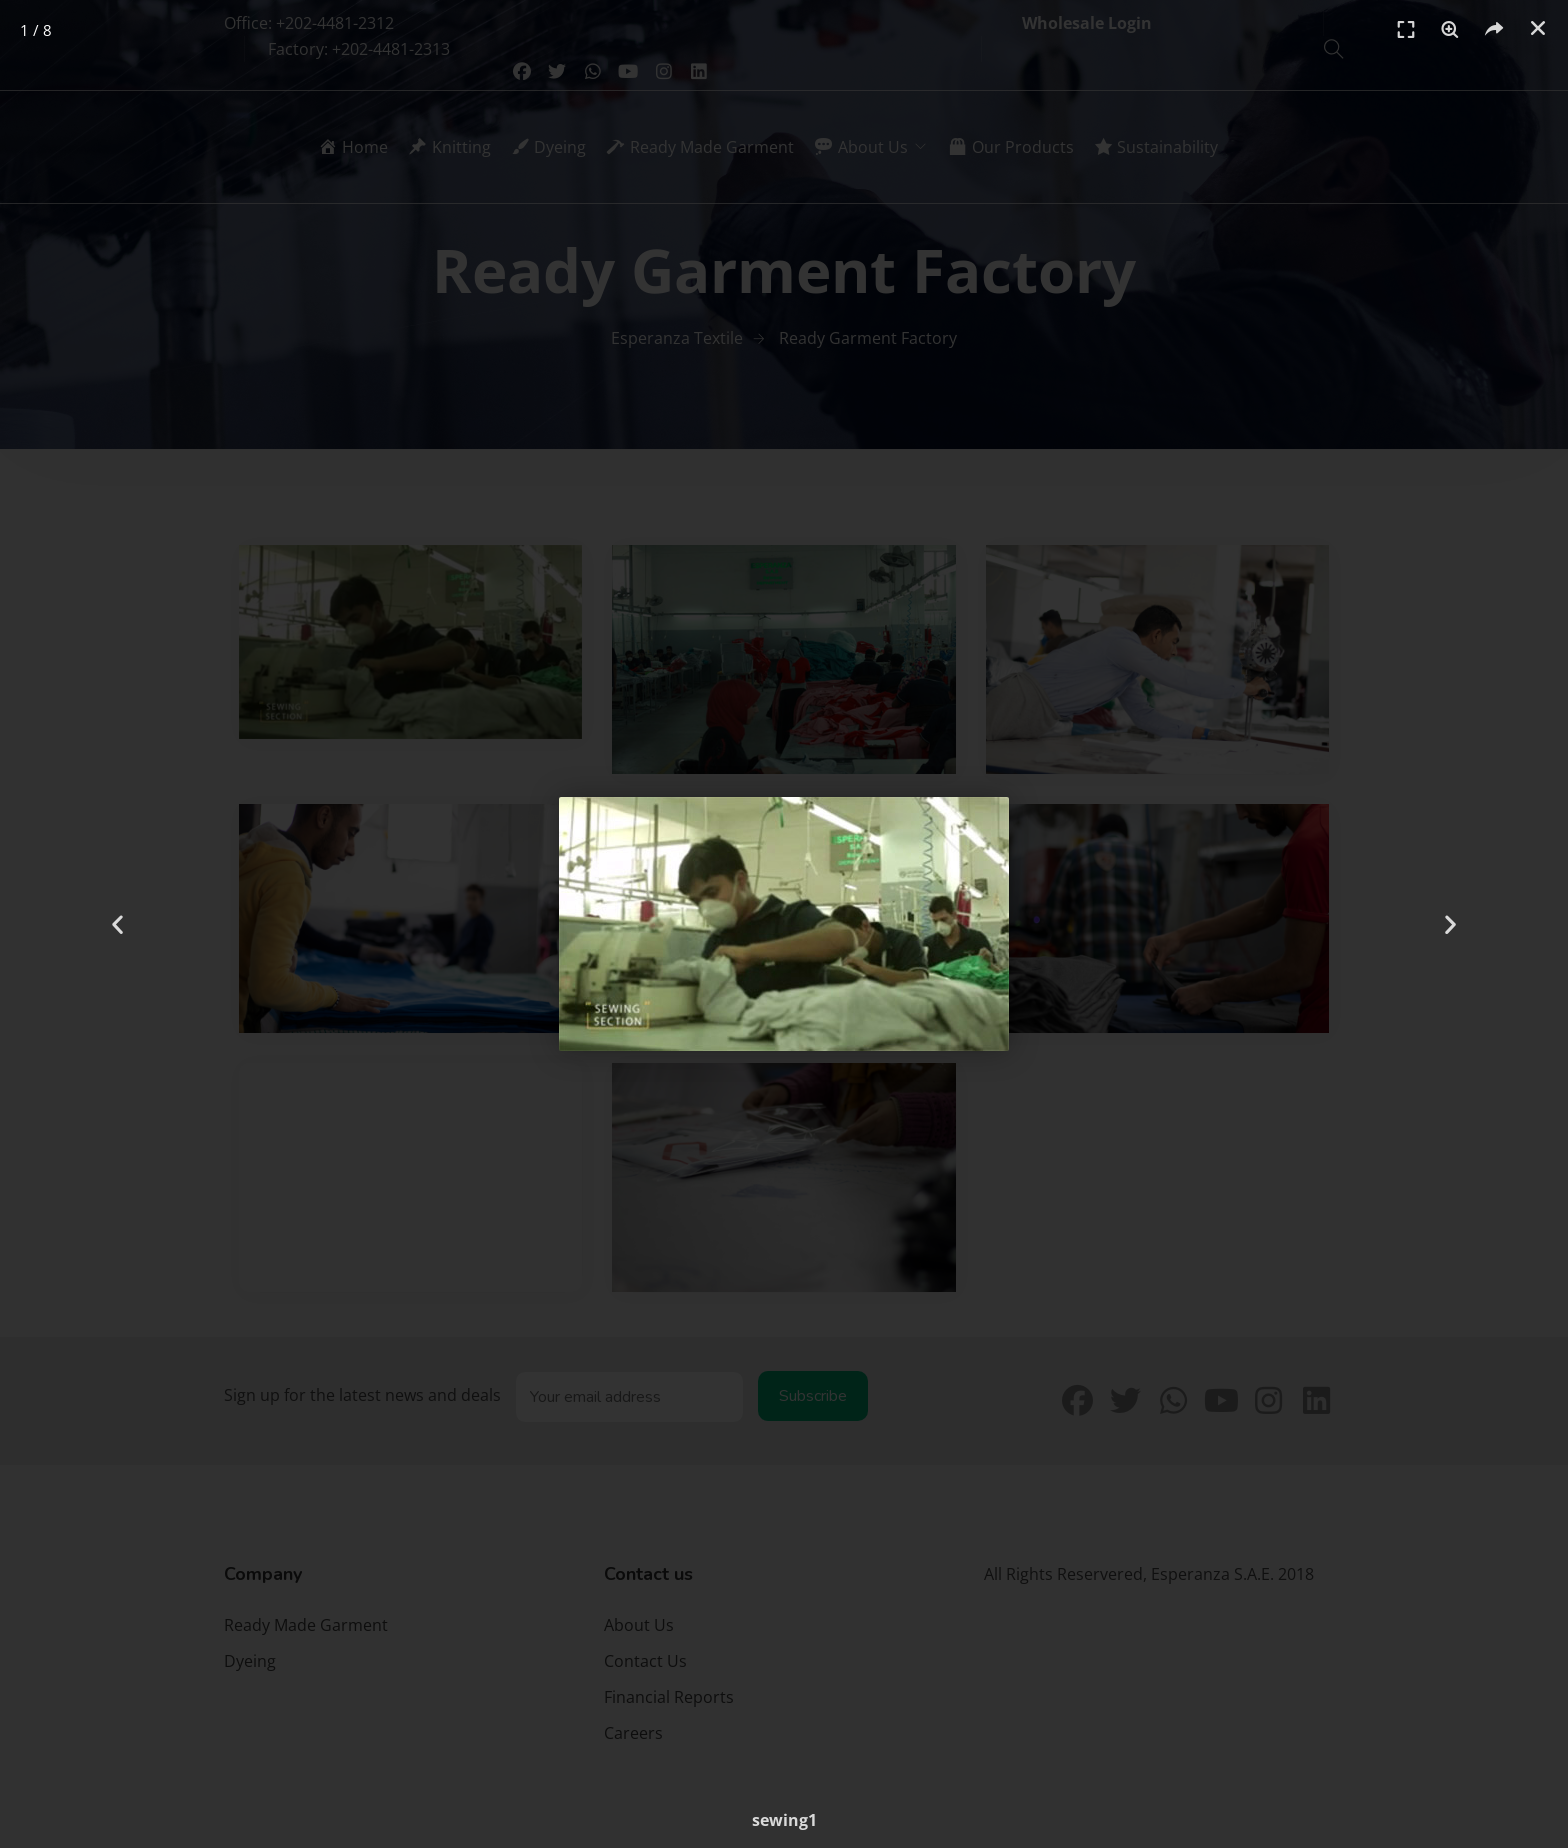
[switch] (1450, 30)
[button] (1538, 28)
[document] (784, 924)
